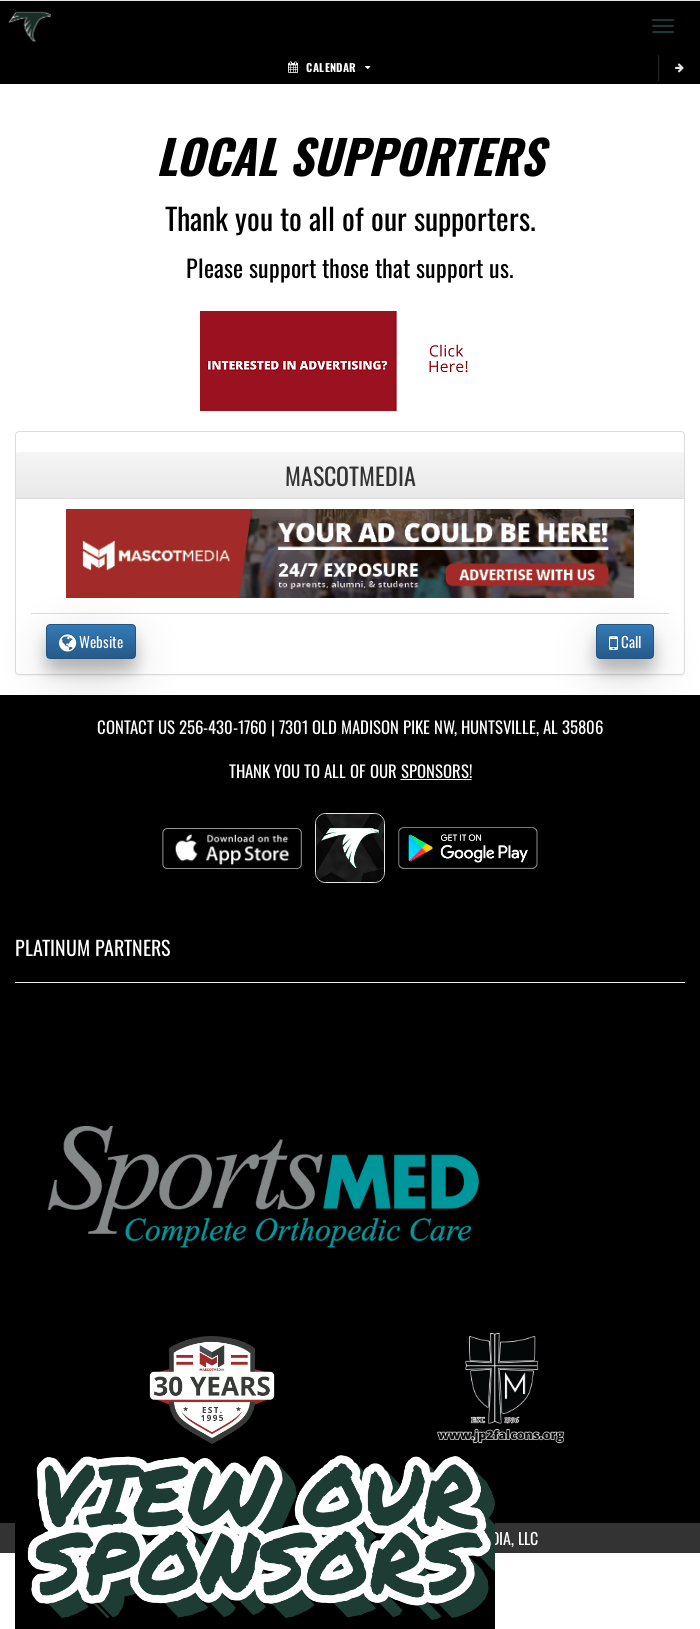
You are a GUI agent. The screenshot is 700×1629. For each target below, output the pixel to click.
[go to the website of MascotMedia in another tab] (350, 551)
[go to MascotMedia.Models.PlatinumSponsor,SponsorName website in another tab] (350, 1183)
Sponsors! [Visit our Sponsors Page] (436, 770)
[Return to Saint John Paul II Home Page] (30, 26)
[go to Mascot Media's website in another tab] (350, 358)
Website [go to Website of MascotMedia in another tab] (91, 641)
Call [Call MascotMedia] (625, 641)
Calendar (329, 67)
